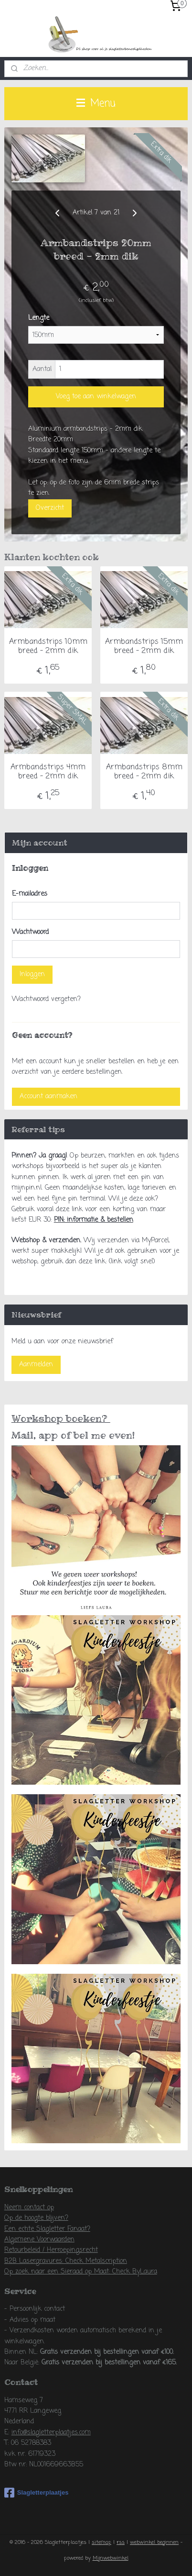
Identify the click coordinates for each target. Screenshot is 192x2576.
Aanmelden (36, 1365)
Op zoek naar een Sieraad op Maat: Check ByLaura (80, 2272)
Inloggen (32, 974)
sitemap (101, 2542)
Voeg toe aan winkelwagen (96, 397)
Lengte (38, 319)
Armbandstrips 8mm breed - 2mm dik (144, 773)
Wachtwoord (30, 932)
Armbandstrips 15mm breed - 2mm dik (144, 647)
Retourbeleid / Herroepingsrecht (51, 2250)
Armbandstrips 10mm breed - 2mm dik (48, 647)
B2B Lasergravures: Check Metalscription (65, 2261)
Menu (96, 103)
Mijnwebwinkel (110, 2558)
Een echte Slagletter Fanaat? (47, 2229)
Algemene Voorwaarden (39, 2240)
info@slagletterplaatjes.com (51, 2433)
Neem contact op (29, 2208)
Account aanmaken (48, 1096)
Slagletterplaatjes (36, 2492)
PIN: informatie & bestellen (93, 1220)
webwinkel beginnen (154, 2542)
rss (121, 2542)
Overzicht (50, 508)
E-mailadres (29, 894)
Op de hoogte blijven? (36, 2218)
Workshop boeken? (60, 1418)
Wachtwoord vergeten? (46, 999)
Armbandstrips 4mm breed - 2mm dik (48, 773)
